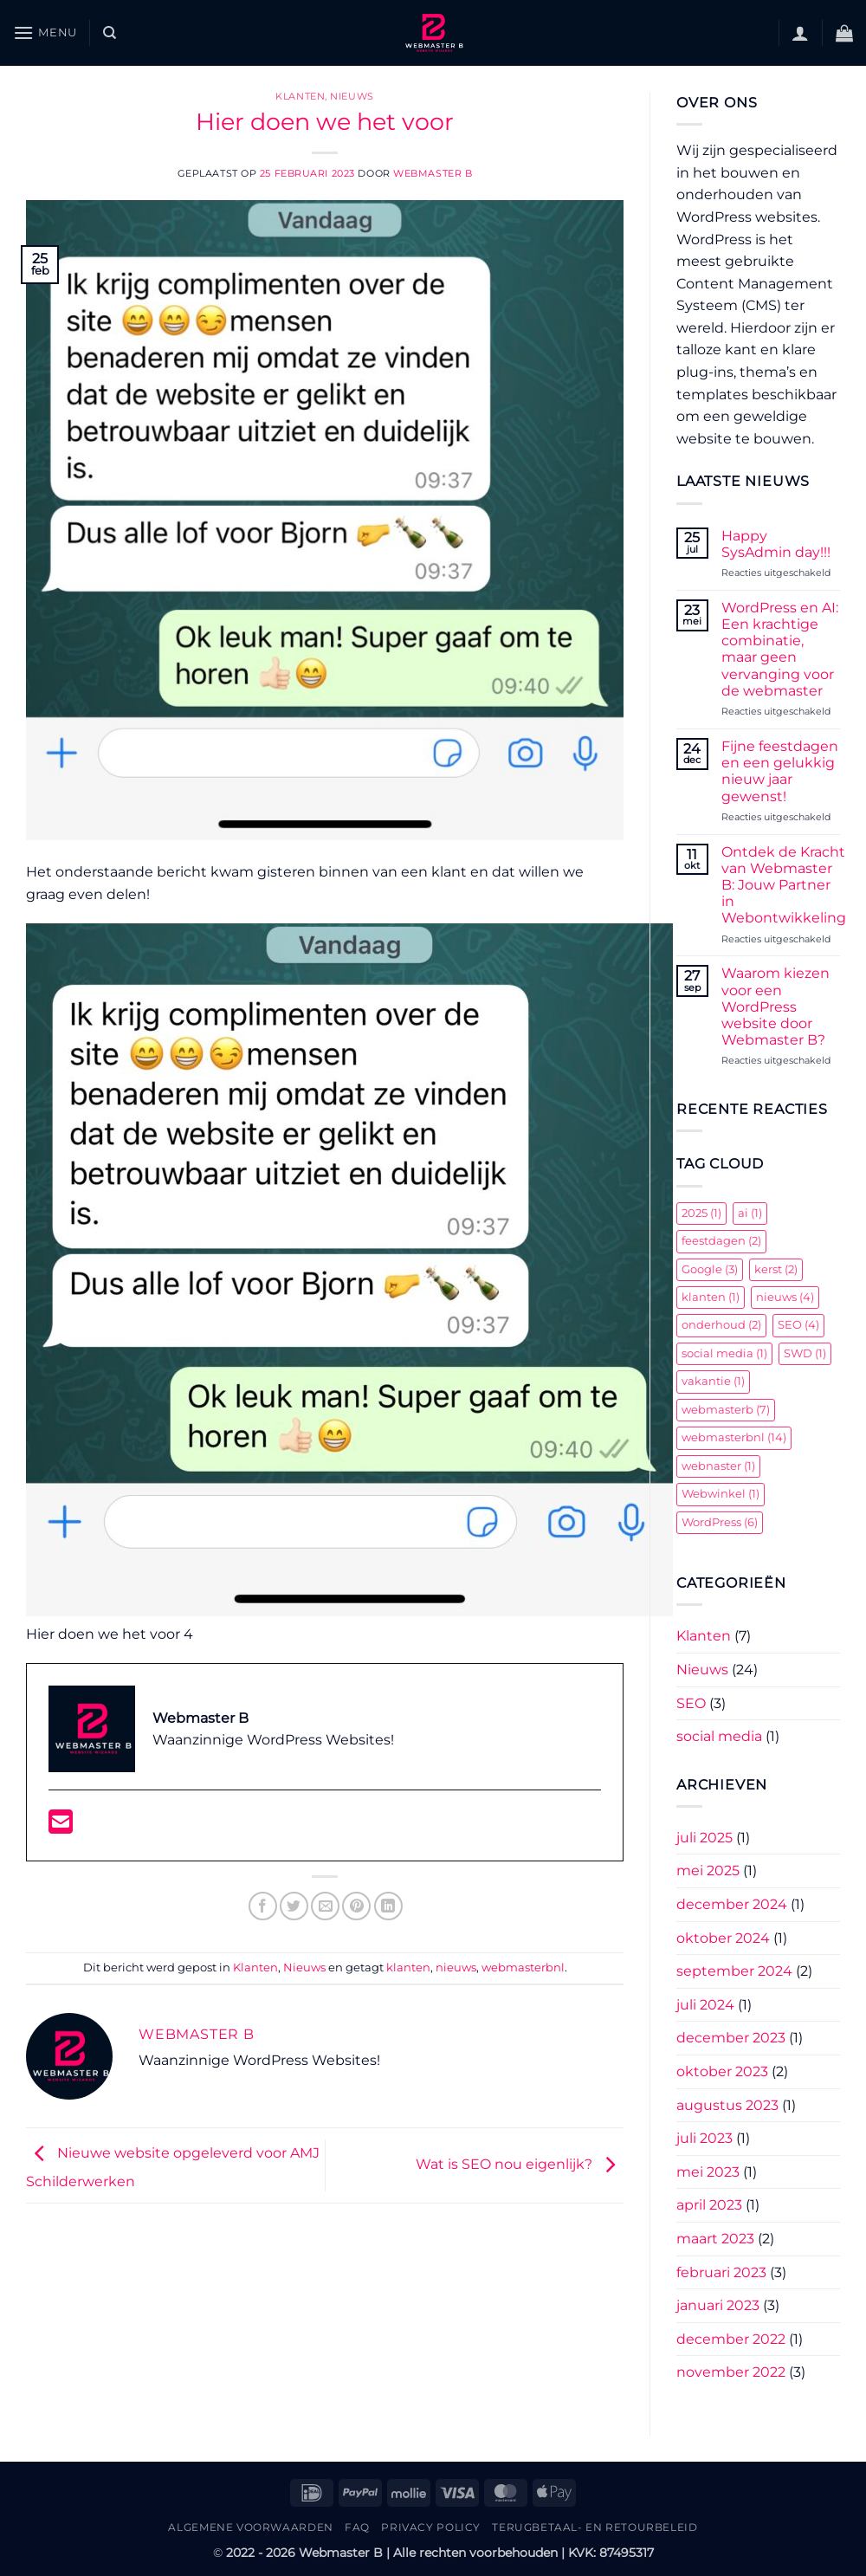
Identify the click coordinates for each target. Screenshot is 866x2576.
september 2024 (734, 1971)
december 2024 (731, 1904)
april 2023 (709, 2205)
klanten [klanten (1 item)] (711, 1297)
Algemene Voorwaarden (250, 2527)
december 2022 (730, 2339)
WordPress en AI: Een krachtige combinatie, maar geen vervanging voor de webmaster (779, 649)
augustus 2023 (727, 2105)
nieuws (456, 1967)
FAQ (357, 2527)
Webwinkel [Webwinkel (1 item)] (720, 1493)
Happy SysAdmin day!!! (775, 543)
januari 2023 (717, 2305)
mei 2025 (708, 1870)
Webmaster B (432, 173)
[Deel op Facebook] (263, 1906)
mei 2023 (708, 2172)
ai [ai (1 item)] (750, 1213)
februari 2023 (721, 2272)
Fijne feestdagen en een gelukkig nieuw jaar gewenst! (779, 771)
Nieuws (351, 96)
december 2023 (730, 2037)
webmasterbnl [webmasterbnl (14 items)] (734, 1437)
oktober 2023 (722, 2071)
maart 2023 (715, 2238)
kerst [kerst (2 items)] (776, 1269)
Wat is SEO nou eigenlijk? (520, 2164)
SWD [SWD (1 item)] (805, 1353)
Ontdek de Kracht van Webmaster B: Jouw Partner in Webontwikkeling (783, 885)
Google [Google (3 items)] (710, 1269)
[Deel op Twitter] (294, 1906)
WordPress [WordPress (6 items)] (720, 1522)
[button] (45, 32)
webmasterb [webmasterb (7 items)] (726, 1409)
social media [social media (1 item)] (724, 1353)
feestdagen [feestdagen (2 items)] (721, 1240)
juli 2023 (704, 2138)
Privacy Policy (431, 2527)
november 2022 (730, 2372)
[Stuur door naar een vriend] (325, 1906)
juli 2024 (705, 2005)
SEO (691, 1703)
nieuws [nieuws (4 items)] (785, 1297)
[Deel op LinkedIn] (388, 1906)
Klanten (300, 96)
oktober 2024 (723, 1938)
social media (719, 1736)
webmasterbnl (523, 1967)
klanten (408, 1967)
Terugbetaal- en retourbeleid (594, 2527)
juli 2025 (704, 1837)
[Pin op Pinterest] (356, 1906)
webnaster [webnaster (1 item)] (718, 1466)
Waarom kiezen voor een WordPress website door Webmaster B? (775, 1006)
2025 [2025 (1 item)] (701, 1213)
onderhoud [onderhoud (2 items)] (721, 1324)
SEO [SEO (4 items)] (798, 1324)
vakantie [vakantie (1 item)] (713, 1381)
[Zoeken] (109, 32)
